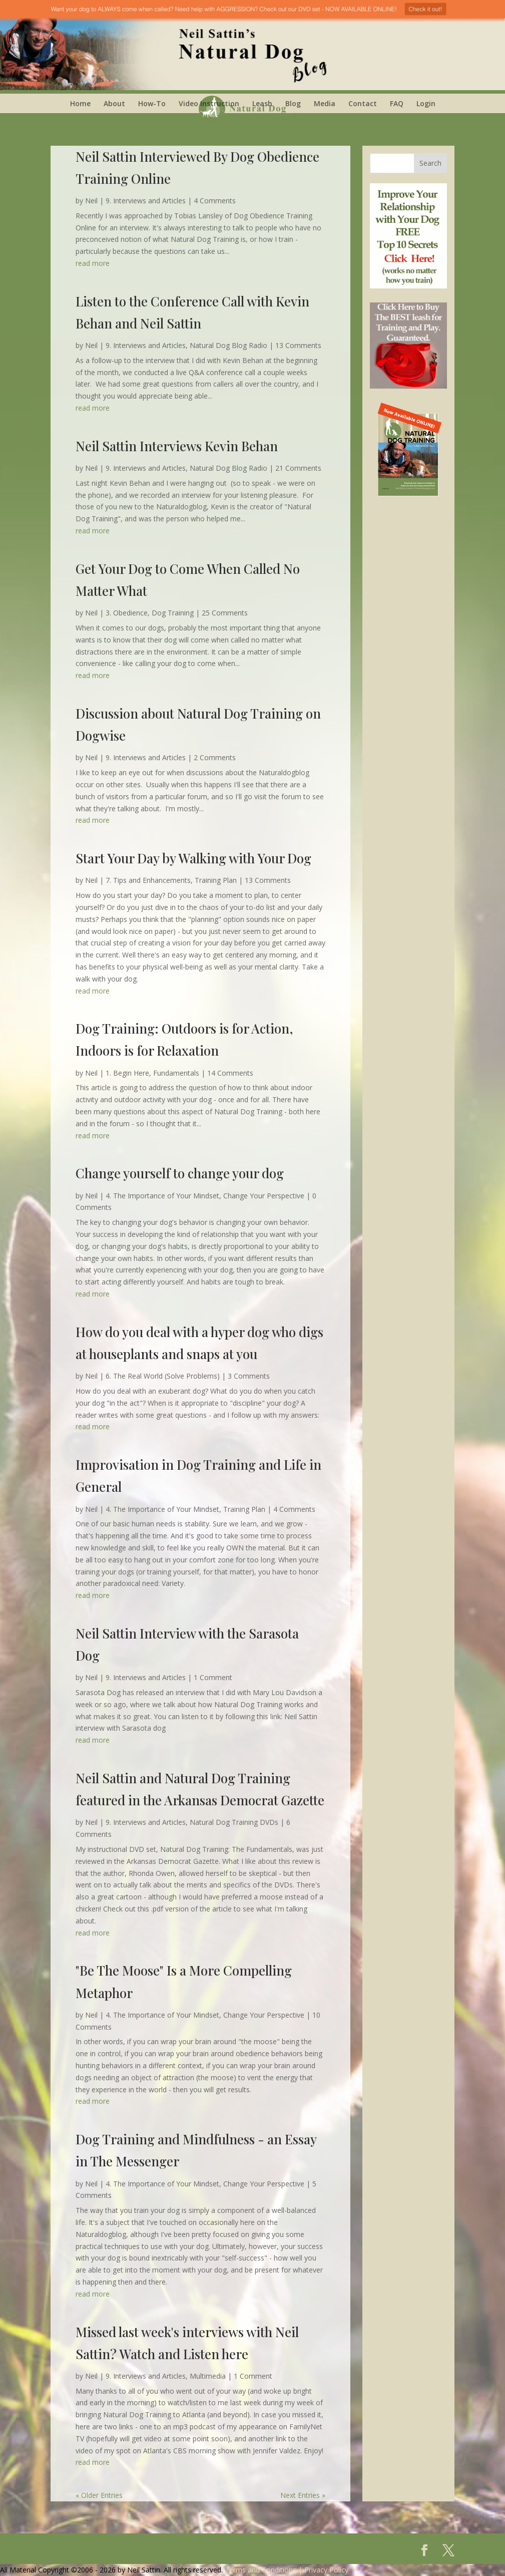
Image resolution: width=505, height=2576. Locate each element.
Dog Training (173, 612)
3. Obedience (127, 612)
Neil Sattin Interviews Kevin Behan (177, 446)
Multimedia (208, 2376)
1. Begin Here (127, 1073)
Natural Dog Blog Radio (228, 345)
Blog (293, 103)
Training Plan (216, 880)
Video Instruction (209, 103)
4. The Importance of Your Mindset (162, 1195)
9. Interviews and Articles (146, 200)
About (114, 103)
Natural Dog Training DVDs (234, 1822)
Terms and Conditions (260, 2569)
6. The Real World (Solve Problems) (163, 1376)
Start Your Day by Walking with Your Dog (193, 858)
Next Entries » (302, 2495)
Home (80, 103)
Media (324, 103)
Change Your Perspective (263, 1195)
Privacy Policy (326, 2569)
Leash (262, 103)
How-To (152, 103)
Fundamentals (176, 1073)
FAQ (396, 103)
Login (425, 103)
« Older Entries (99, 2495)
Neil (91, 200)
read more (93, 263)
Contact (362, 103)
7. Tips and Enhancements (148, 880)
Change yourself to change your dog (180, 1173)
